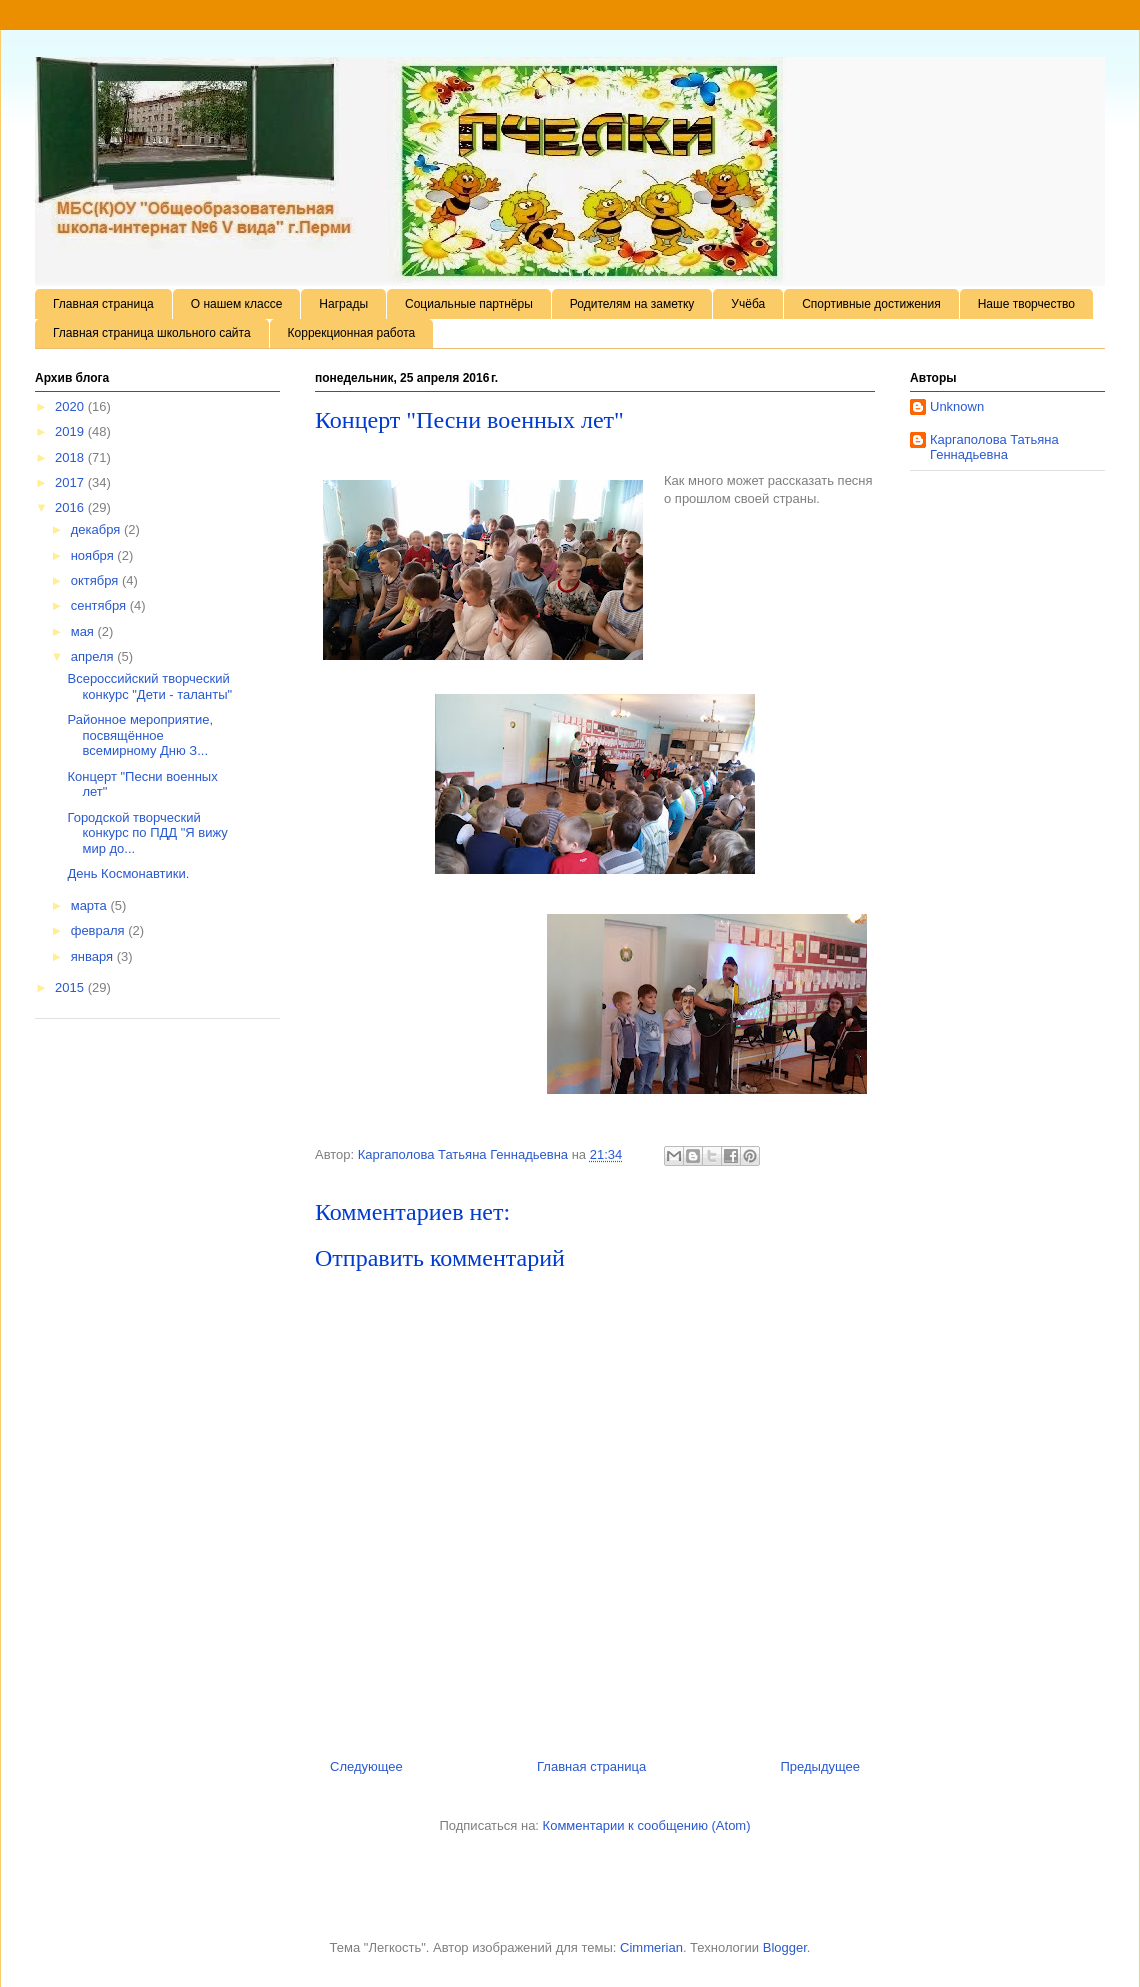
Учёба (748, 304)
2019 (71, 431)
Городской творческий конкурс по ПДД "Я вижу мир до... (147, 833)
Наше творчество (1026, 304)
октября (96, 580)
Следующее (366, 1766)
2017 (71, 482)
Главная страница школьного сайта (152, 333)
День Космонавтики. (128, 873)
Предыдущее (820, 1766)
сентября (100, 605)
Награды (343, 304)
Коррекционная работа (352, 333)
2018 (71, 457)
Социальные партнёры (469, 304)
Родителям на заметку (632, 304)
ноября (94, 555)
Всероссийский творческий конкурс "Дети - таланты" (149, 686)
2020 (71, 406)
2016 (71, 507)
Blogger (785, 1947)
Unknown (957, 406)
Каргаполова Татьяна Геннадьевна (994, 447)
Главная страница (103, 304)
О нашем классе (237, 304)
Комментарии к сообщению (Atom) (647, 1825)
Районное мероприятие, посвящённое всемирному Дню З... (140, 735)
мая (84, 631)
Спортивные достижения (871, 304)
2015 (71, 987)
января (94, 956)
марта (91, 905)
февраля (100, 930)
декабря (97, 529)
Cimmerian (651, 1947)
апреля (94, 656)
